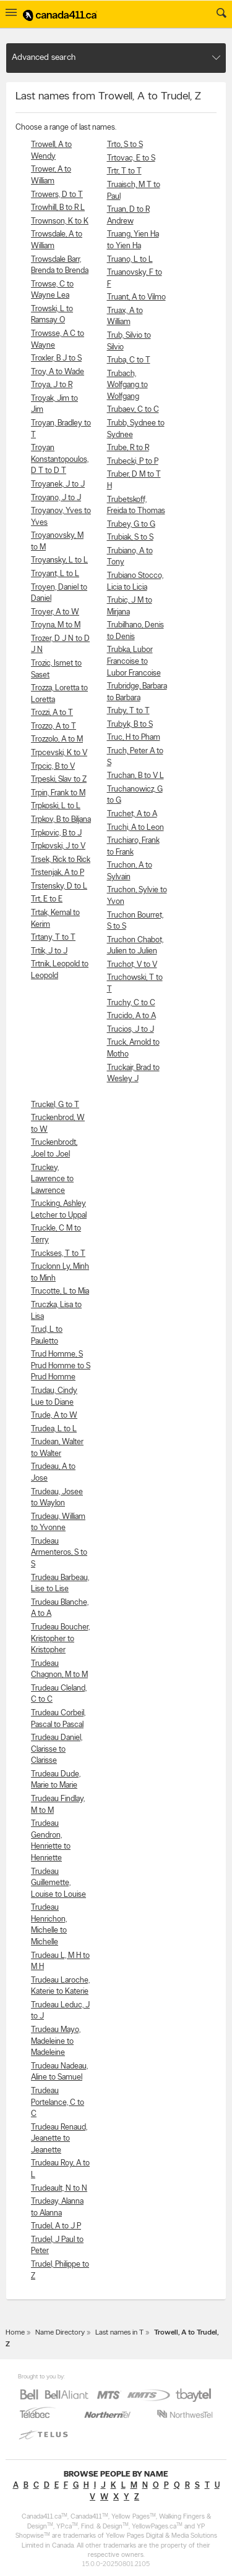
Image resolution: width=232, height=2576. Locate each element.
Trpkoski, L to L (55, 806)
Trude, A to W (54, 1415)
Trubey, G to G (131, 525)
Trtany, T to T (53, 938)
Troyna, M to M (55, 625)
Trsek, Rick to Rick (60, 860)
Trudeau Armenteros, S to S (59, 1552)
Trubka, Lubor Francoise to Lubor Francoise (134, 661)
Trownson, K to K (59, 221)
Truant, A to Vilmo (136, 297)
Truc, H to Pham (133, 738)
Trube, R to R (128, 448)
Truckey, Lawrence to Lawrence (52, 1179)
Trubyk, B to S (130, 725)
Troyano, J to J (56, 498)
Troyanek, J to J (58, 484)
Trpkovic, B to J (56, 833)
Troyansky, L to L (59, 560)
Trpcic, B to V (53, 767)
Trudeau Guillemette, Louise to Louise (58, 1883)
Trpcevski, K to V (59, 753)
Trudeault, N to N (59, 2189)
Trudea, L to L (54, 1429)
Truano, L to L (130, 260)
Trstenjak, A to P (57, 873)
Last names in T (119, 2332)
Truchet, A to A (132, 814)
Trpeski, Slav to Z (59, 780)
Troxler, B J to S (56, 358)
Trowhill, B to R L (58, 208)
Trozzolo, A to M (57, 739)
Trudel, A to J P (56, 2226)
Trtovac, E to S (131, 158)
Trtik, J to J (49, 951)
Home (15, 2332)
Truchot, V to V (132, 965)
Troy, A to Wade (57, 372)
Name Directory (60, 2332)
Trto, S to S (125, 145)
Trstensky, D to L (59, 886)
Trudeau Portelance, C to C (57, 2102)
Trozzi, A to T (52, 713)
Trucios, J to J (130, 1030)
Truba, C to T (128, 360)
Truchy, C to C (131, 1003)
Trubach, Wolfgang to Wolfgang (127, 385)
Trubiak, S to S (130, 537)
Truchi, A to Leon (135, 828)
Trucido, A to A (131, 1016)
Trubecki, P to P (132, 462)
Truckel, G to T (55, 1105)
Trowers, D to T (57, 195)
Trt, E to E (46, 899)
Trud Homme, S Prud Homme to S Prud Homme (60, 1365)
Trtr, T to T (124, 171)
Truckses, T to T (58, 1254)
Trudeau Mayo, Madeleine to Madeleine (55, 2041)
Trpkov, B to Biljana (61, 820)
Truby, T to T (128, 711)
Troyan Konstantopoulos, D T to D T (59, 459)
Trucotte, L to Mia (60, 1291)
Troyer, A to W (55, 612)
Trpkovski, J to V (58, 846)
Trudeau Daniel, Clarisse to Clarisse (56, 1749)
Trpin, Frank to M (58, 793)
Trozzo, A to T (53, 726)
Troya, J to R (51, 385)
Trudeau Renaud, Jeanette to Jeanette (59, 2138)
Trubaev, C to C (133, 410)
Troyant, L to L (55, 574)
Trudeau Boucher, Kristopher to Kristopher (60, 1638)
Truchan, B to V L (135, 776)
